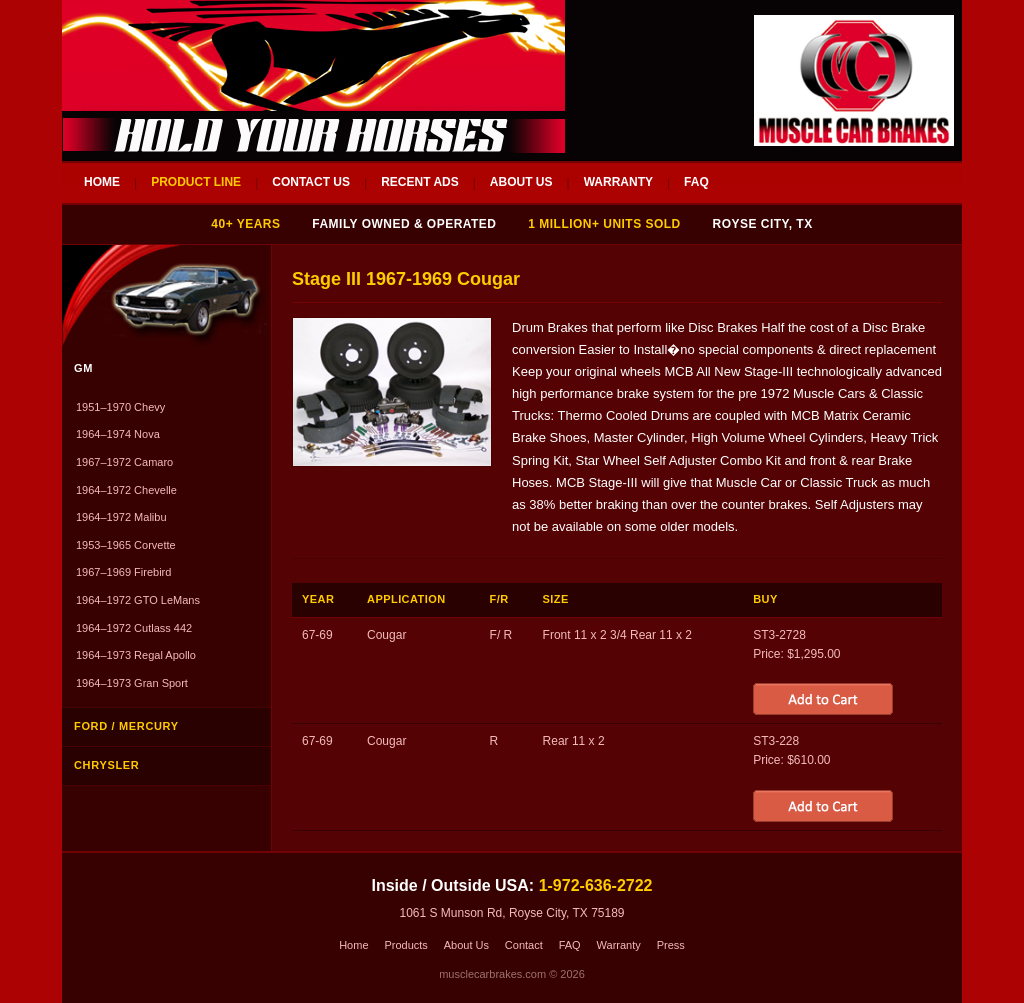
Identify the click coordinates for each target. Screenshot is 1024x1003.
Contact (524, 945)
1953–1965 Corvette (126, 545)
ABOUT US (521, 182)
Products (405, 945)
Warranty (619, 945)
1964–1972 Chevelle (126, 490)
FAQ (696, 182)
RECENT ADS (420, 182)
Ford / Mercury (126, 726)
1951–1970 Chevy (120, 407)
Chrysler (106, 765)
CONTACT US (311, 182)
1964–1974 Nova (118, 434)
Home (353, 945)
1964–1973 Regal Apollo (136, 655)
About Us (466, 945)
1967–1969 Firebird (123, 572)
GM (83, 368)
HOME (102, 182)
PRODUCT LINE (196, 182)
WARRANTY (618, 182)
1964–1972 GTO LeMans (138, 600)
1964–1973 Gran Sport (132, 683)
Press (671, 945)
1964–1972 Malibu (121, 517)
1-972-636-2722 (596, 885)
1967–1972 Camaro (124, 462)
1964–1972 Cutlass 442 (134, 628)
